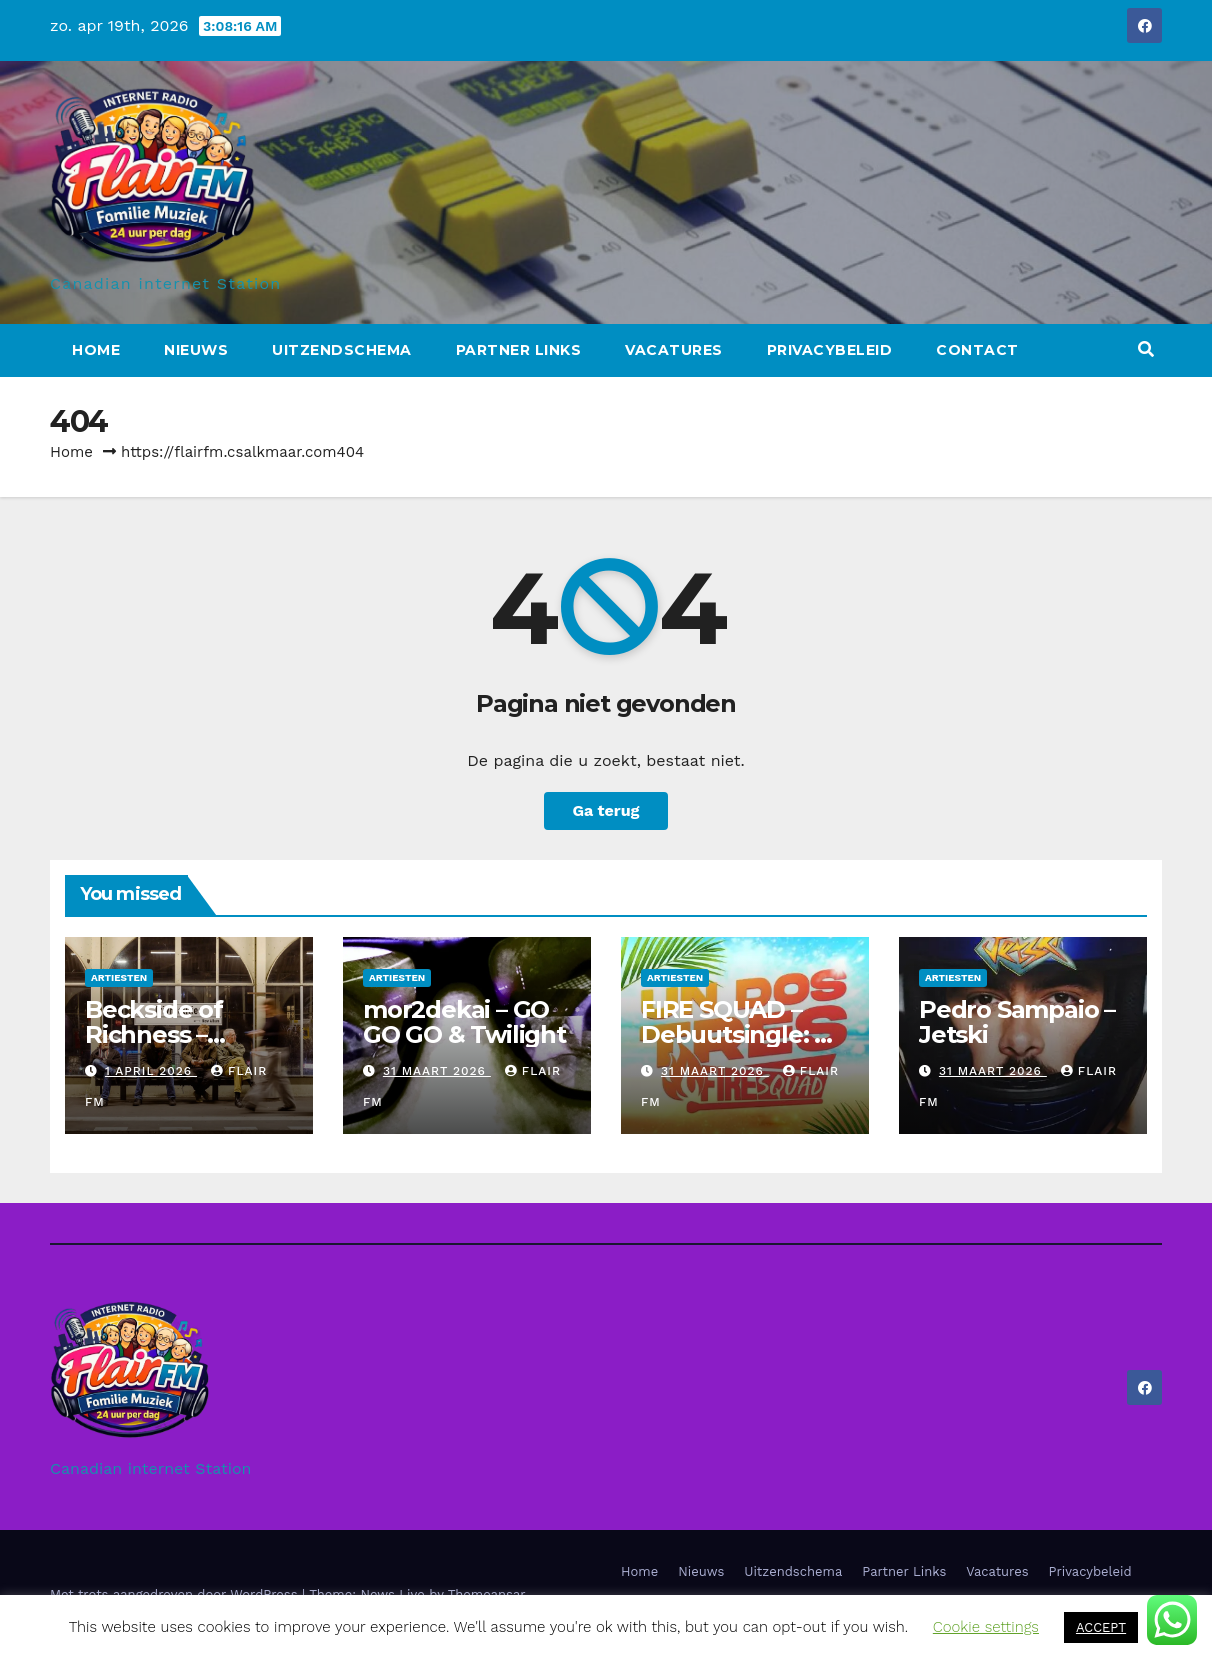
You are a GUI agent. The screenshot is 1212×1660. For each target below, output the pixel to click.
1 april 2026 (151, 1071)
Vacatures (674, 350)
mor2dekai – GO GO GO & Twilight (464, 1022)
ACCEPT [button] (1101, 1627)
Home (96, 350)
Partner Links (519, 350)
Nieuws (196, 350)
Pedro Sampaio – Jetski (1017, 1022)
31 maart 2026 (437, 1071)
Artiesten (119, 977)
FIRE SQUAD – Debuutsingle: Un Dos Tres (744, 1034)
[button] (1146, 349)
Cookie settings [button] (986, 1627)
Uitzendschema (342, 350)
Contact (977, 350)
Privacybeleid (830, 350)
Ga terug (605, 810)
